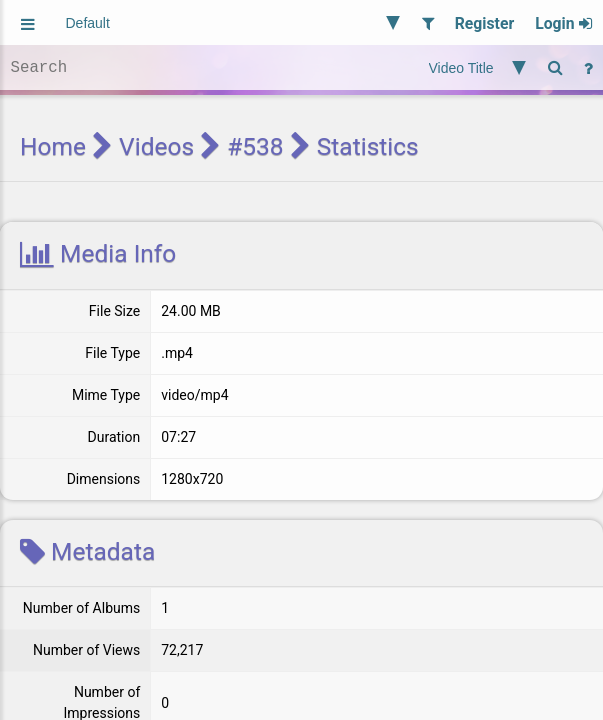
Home (53, 146)
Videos (156, 146)
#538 (255, 146)
